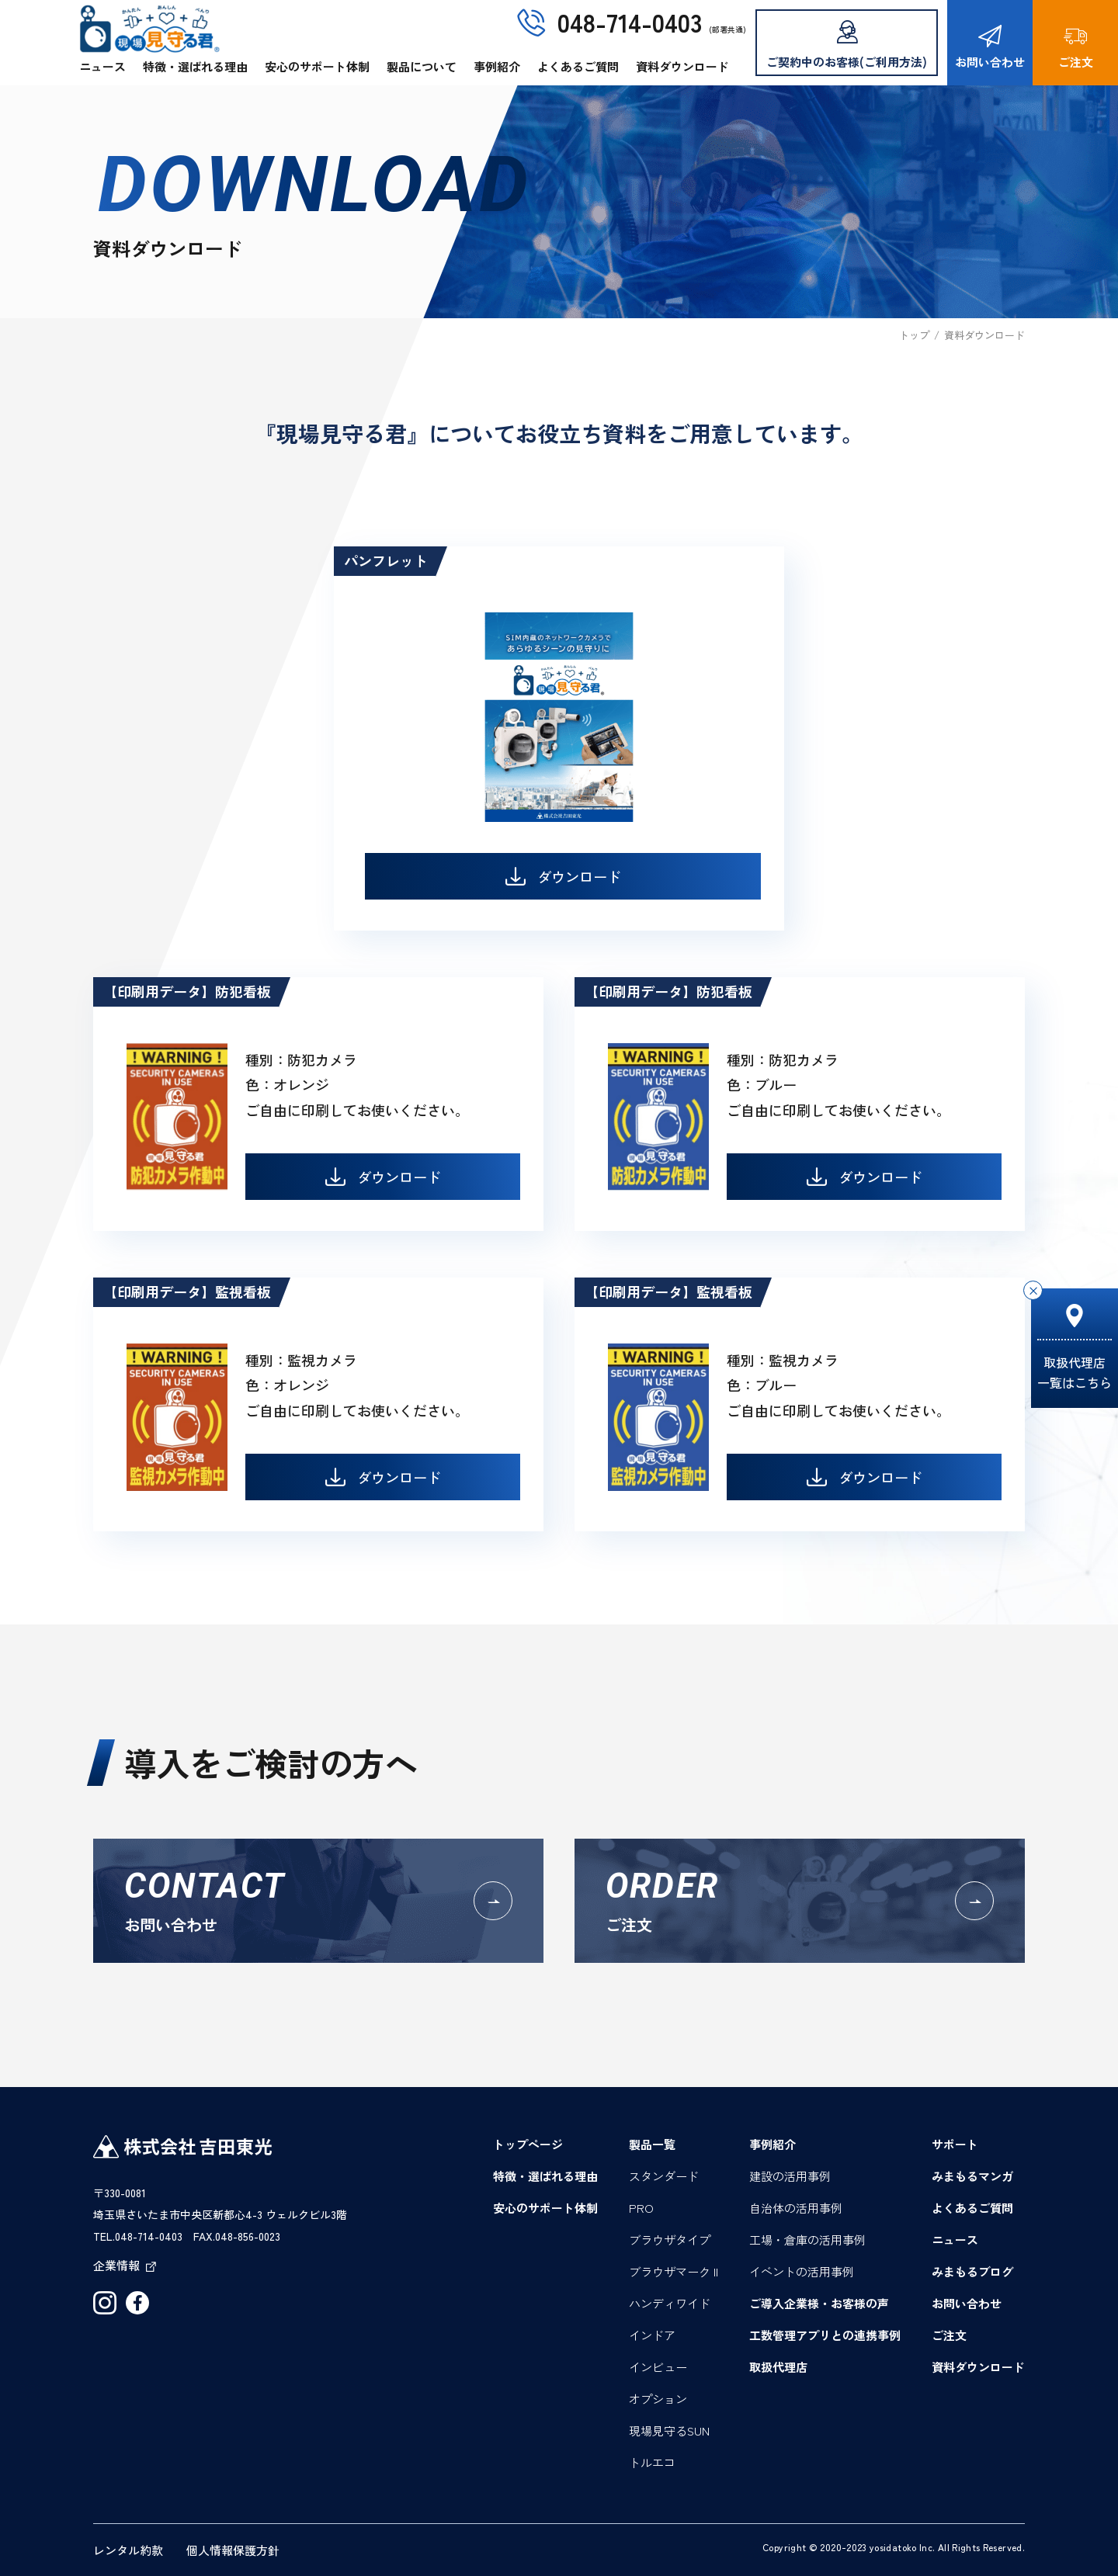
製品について (422, 66)
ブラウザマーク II (673, 2271)
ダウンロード (563, 876)
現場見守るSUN (669, 2430)
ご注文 (1075, 47)
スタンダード (664, 2176)
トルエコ (652, 2462)
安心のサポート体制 (317, 66)
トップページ (528, 2144)
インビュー (658, 2367)
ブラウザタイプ (669, 2239)
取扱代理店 (778, 2367)
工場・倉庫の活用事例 (807, 2239)
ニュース (102, 66)
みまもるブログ (972, 2271)
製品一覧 (652, 2144)
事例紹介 (497, 66)
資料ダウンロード (682, 66)
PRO (641, 2208)
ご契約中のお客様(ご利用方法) (846, 45)
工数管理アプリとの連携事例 (825, 2335)
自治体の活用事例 (795, 2208)
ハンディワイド (669, 2303)
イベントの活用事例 (801, 2271)
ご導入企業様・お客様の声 (819, 2303)
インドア (652, 2335)
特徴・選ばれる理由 (195, 66)
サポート (955, 2144)
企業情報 (124, 2265)
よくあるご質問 (578, 66)
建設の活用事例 (790, 2176)
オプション (658, 2399)
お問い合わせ (990, 47)
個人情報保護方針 (233, 2550)
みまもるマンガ (972, 2176)
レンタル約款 (128, 2550)
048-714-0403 (629, 22)
